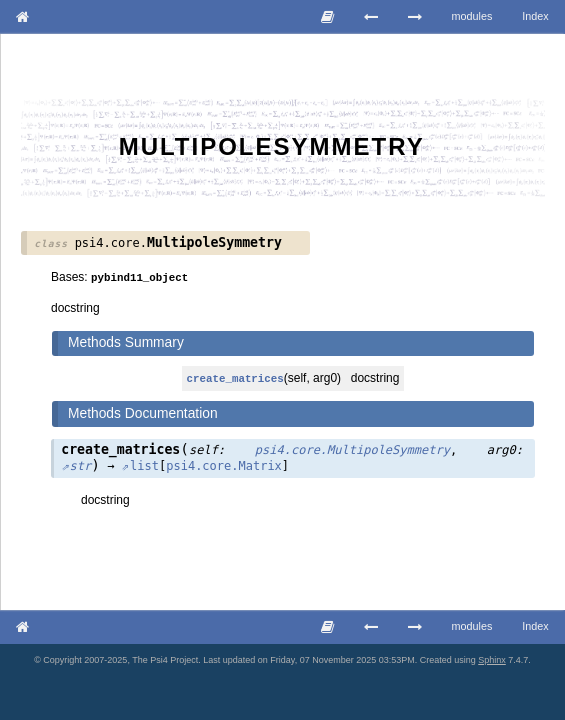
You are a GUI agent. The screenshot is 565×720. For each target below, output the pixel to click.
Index (535, 16)
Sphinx (492, 660)
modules (472, 16)
